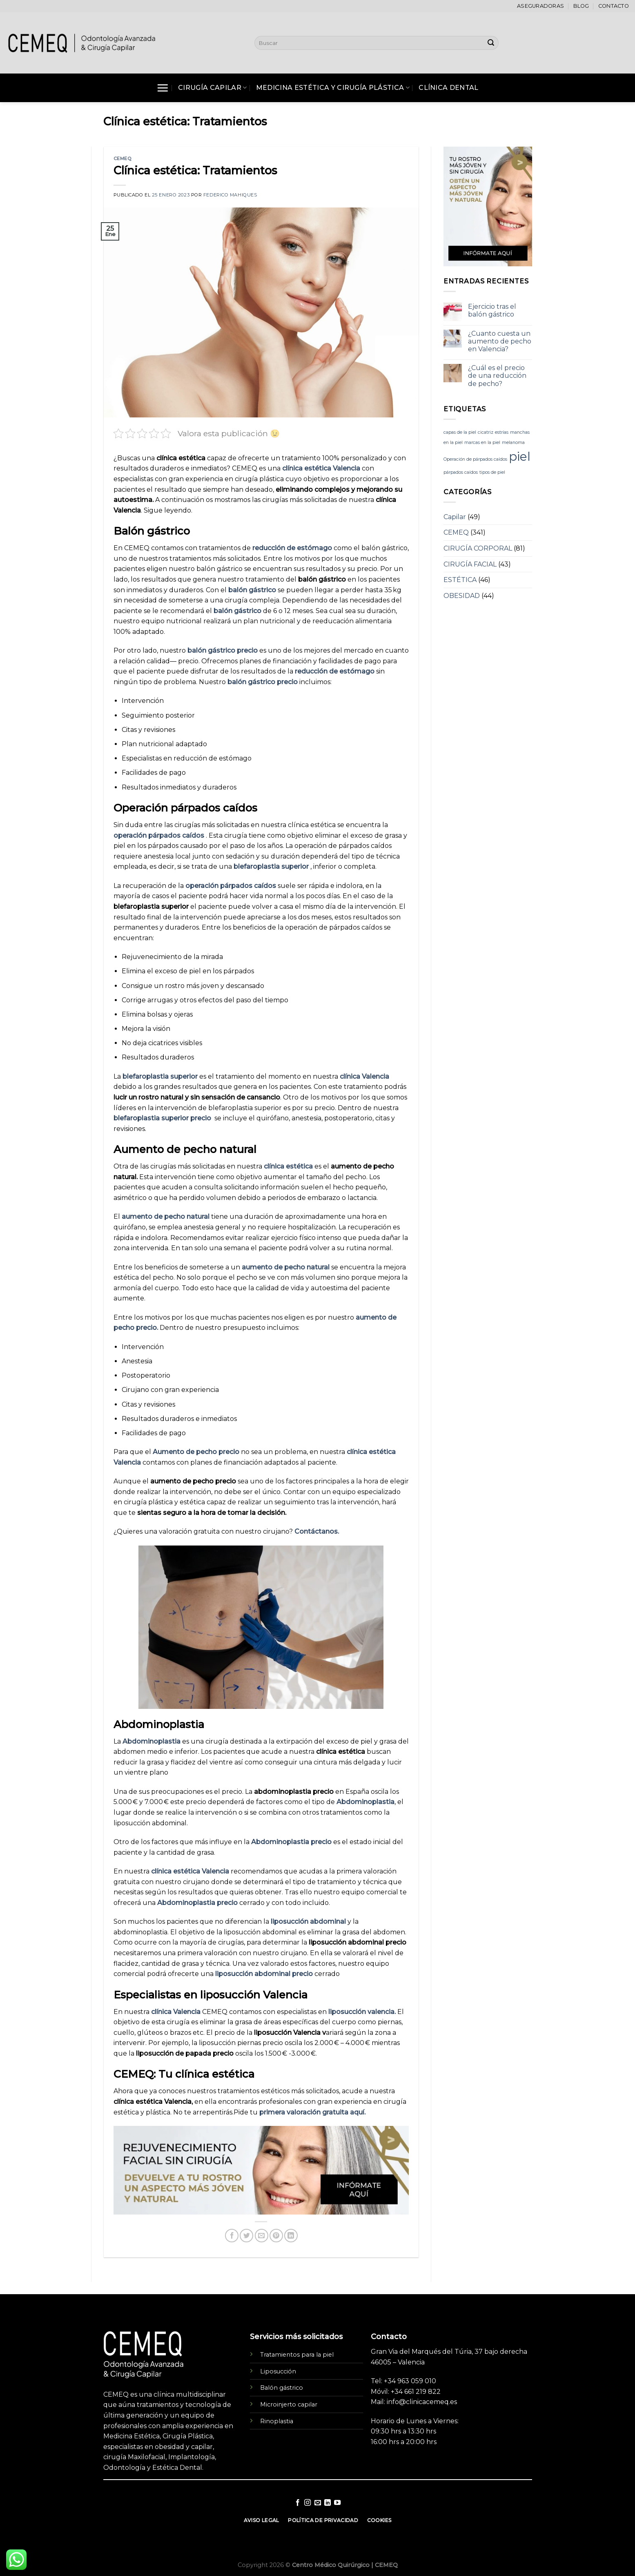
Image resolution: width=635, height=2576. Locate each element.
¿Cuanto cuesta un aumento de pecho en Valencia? (499, 341)
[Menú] (162, 87)
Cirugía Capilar (212, 88)
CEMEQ (122, 158)
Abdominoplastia (152, 1741)
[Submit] (491, 43)
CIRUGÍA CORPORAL (477, 548)
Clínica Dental (448, 87)
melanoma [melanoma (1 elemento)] (513, 442)
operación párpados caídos (160, 835)
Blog (581, 6)
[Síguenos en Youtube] (337, 2503)
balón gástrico (253, 590)
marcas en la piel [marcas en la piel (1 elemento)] (482, 442)
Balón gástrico (281, 2387)
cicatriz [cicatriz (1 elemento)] (485, 432)
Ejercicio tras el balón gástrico (492, 310)
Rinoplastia (276, 2421)
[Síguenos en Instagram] (307, 2503)
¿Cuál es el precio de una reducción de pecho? (497, 375)
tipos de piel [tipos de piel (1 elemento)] (492, 472)
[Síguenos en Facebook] (297, 2503)
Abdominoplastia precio (292, 1842)
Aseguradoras (540, 6)
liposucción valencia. (362, 2012)
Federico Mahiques (230, 195)
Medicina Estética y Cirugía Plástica (333, 88)
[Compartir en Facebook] (231, 2235)
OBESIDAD (461, 596)
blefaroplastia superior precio (164, 1118)
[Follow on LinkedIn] (327, 2503)
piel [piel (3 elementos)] (519, 456)
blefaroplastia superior (272, 866)
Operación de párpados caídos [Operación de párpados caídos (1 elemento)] (475, 459)
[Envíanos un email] (317, 2503)
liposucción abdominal (309, 1921)
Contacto (613, 6)
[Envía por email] (261, 2235)
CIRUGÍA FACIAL (470, 564)
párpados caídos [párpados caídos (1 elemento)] (460, 472)
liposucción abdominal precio (264, 1974)
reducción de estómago (293, 548)
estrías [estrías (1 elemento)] (501, 432)
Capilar (454, 517)
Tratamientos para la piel (297, 2354)
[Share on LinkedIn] (291, 2235)
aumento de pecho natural (166, 1216)
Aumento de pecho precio (197, 1452)
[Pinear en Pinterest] (276, 2235)
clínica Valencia (364, 1076)
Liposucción (278, 2371)
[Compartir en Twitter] (246, 2235)
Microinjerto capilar (288, 2404)
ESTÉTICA (460, 580)
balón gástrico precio (223, 650)
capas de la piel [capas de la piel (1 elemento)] (459, 432)
